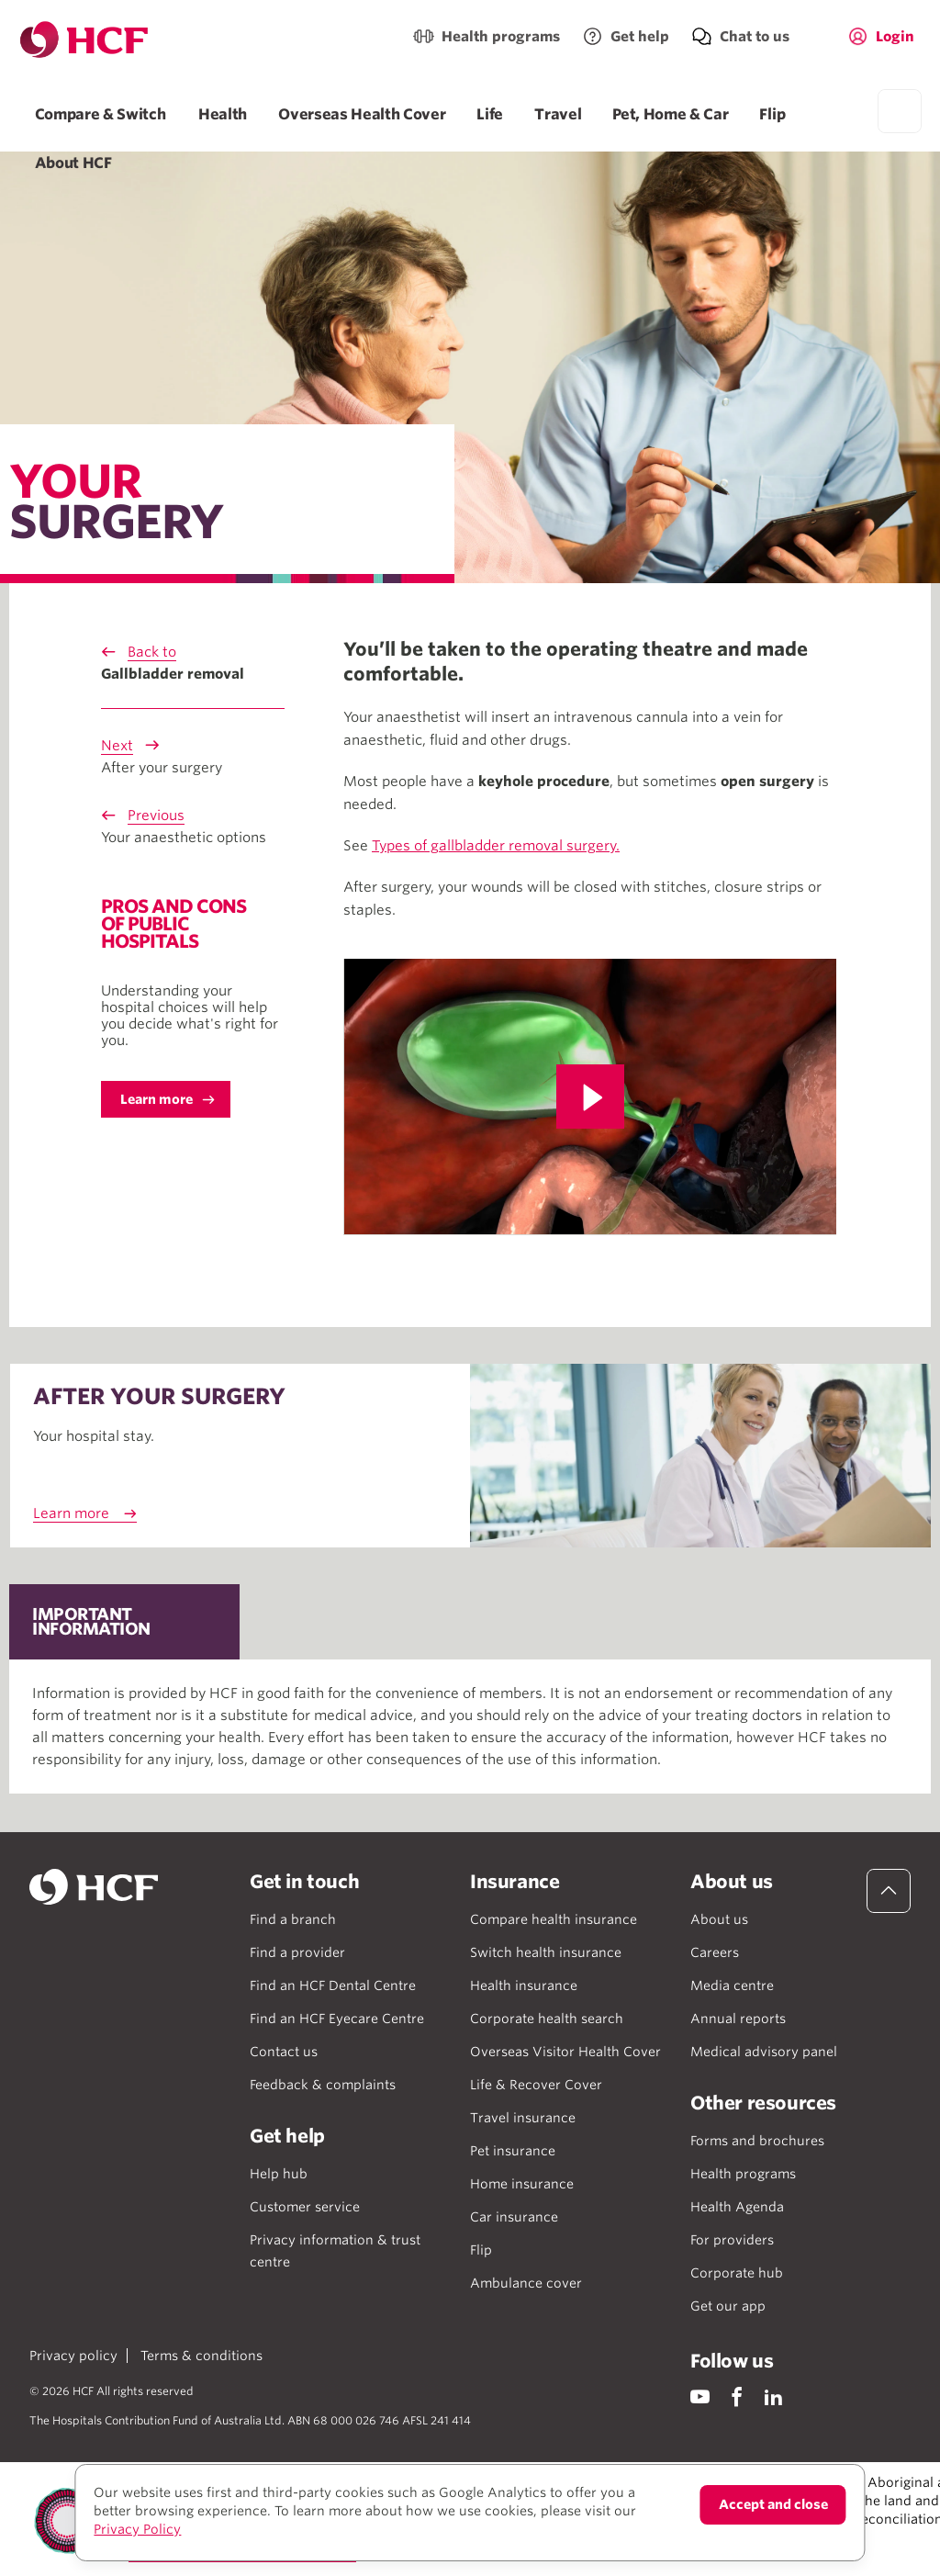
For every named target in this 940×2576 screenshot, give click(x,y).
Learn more (71, 1513)
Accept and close (773, 2504)
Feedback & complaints (323, 2084)
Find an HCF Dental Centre (333, 1985)
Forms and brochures (757, 2140)
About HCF (73, 163)
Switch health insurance (545, 1952)
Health (222, 114)
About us (719, 1919)
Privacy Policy (137, 2529)
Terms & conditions (201, 2355)
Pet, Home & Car (670, 114)
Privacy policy (73, 2355)
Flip (772, 114)
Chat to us (754, 36)
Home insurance (522, 2184)
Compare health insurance (553, 1919)
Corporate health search (546, 2018)
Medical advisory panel (763, 2051)
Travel (557, 114)
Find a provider (297, 1952)
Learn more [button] (156, 1099)
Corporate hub (736, 2273)
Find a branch (293, 1919)
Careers (714, 1952)
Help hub (279, 2173)
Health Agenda (737, 2206)
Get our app (728, 2306)
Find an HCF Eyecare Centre (337, 2018)
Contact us (284, 2051)
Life (489, 114)
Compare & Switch (101, 114)
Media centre (732, 1985)
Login (895, 36)
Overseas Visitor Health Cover (565, 2051)
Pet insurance (512, 2150)
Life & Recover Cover (536, 2084)
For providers (732, 2240)
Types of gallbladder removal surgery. (496, 846)
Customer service (305, 2206)
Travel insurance (523, 2117)
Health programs (501, 36)
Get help (639, 36)
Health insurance (523, 1985)
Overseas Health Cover (361, 114)
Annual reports (738, 2018)
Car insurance (514, 2217)
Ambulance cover (526, 2283)
